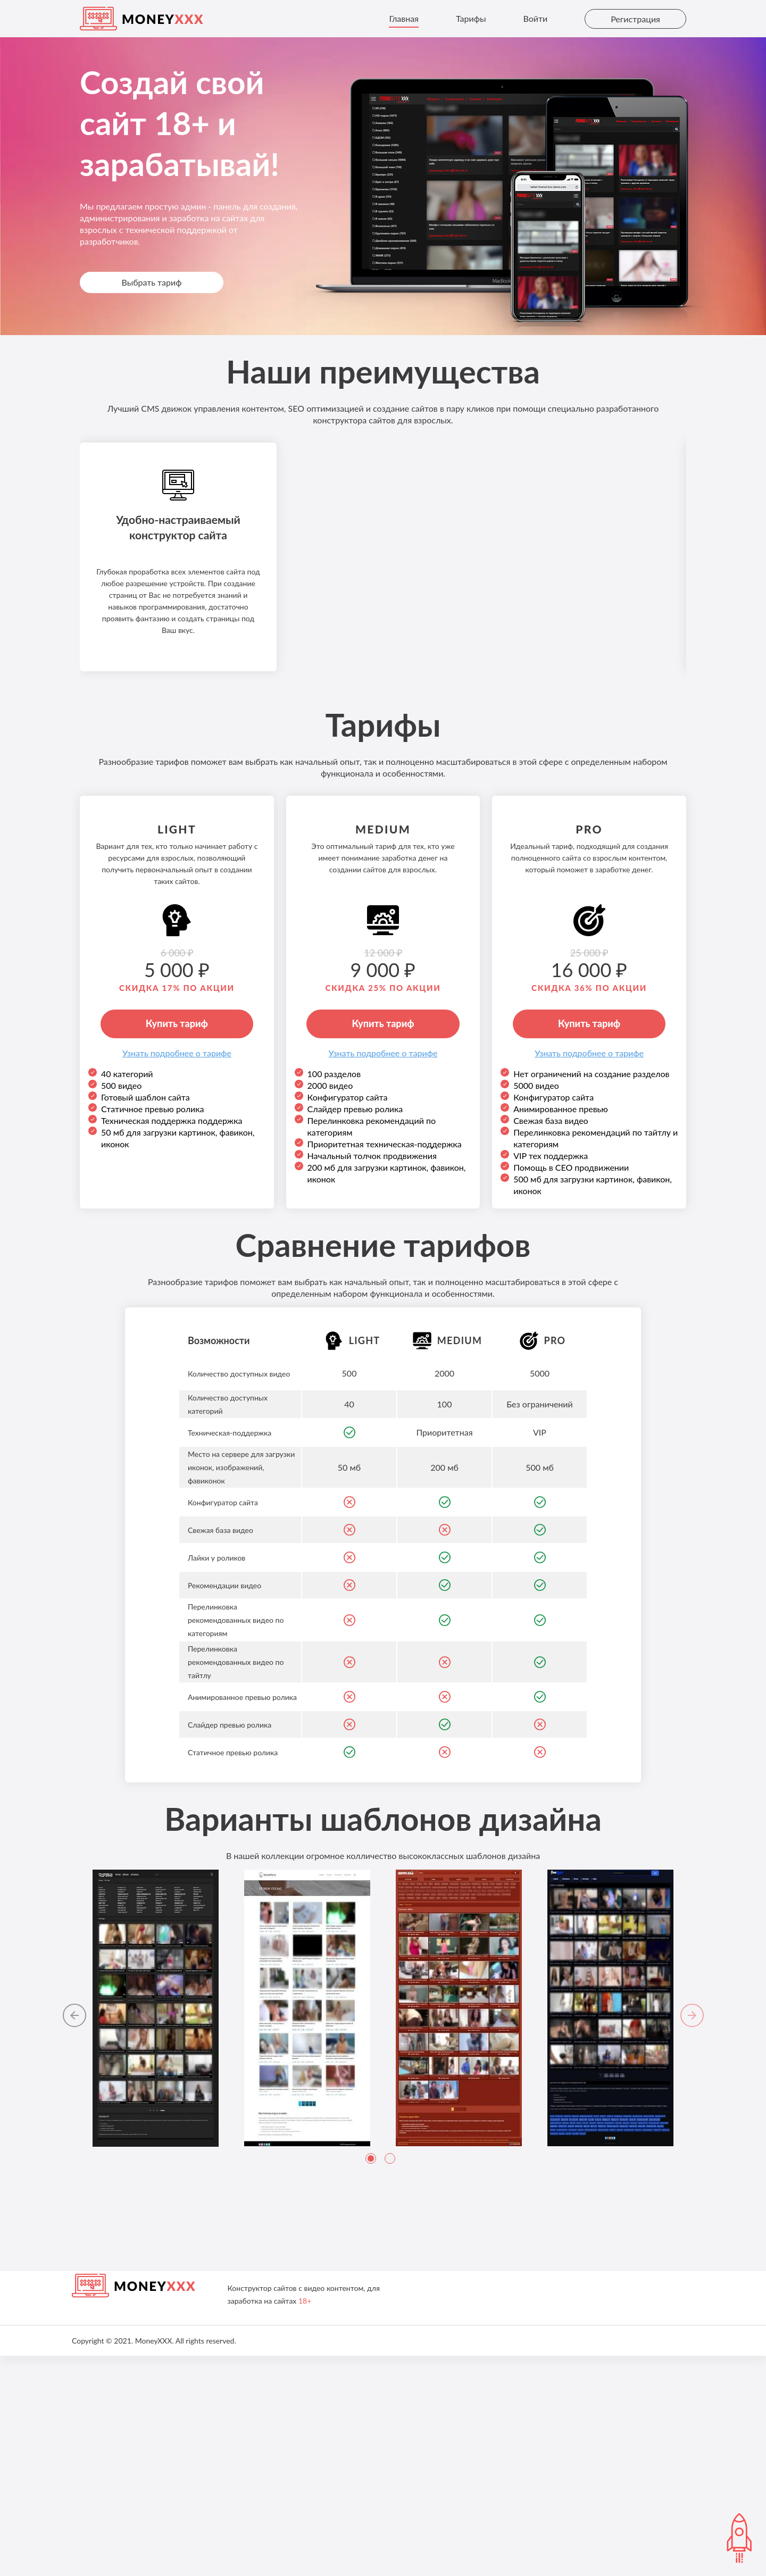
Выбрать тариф (151, 282)
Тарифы (471, 18)
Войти (535, 18)
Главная (404, 18)
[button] (73, 2237)
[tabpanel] (155, 2228)
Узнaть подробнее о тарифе (176, 1273)
